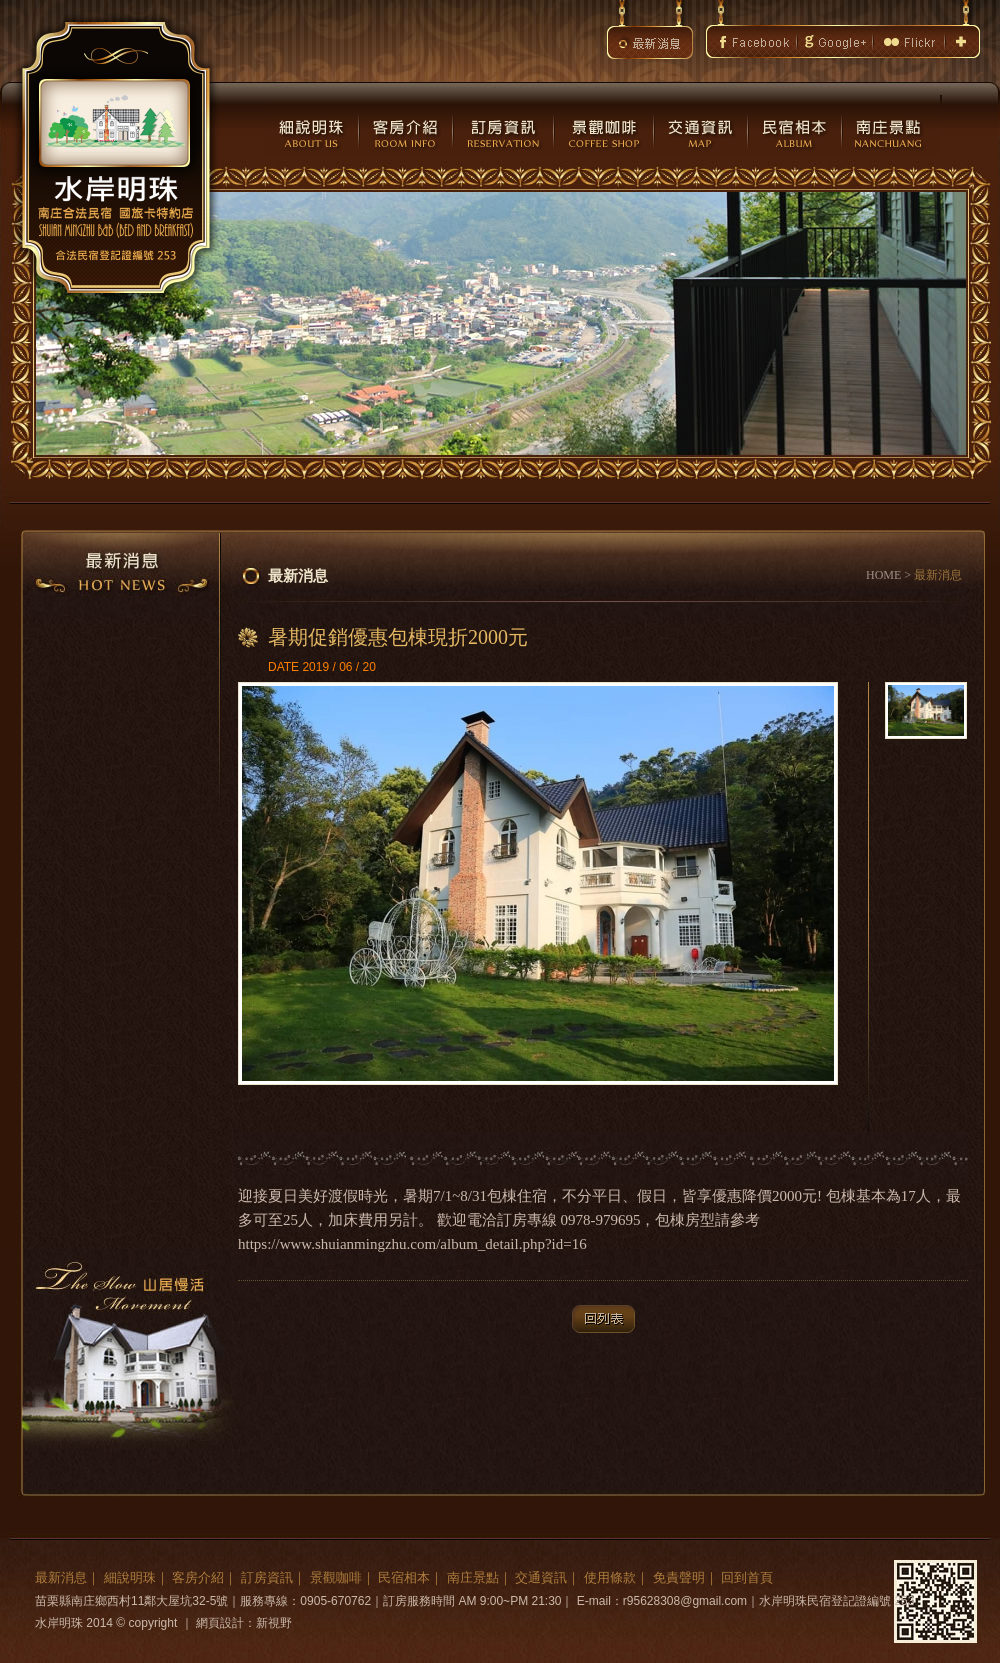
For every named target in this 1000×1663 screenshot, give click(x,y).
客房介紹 (198, 1577)
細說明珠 (130, 1577)
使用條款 (610, 1577)
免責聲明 (679, 1577)
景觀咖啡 (336, 1577)
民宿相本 (404, 1577)
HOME (883, 575)
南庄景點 (473, 1577)
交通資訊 (541, 1577)
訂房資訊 (267, 1577)
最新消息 (61, 1577)
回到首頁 (747, 1577)
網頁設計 (220, 1623)
